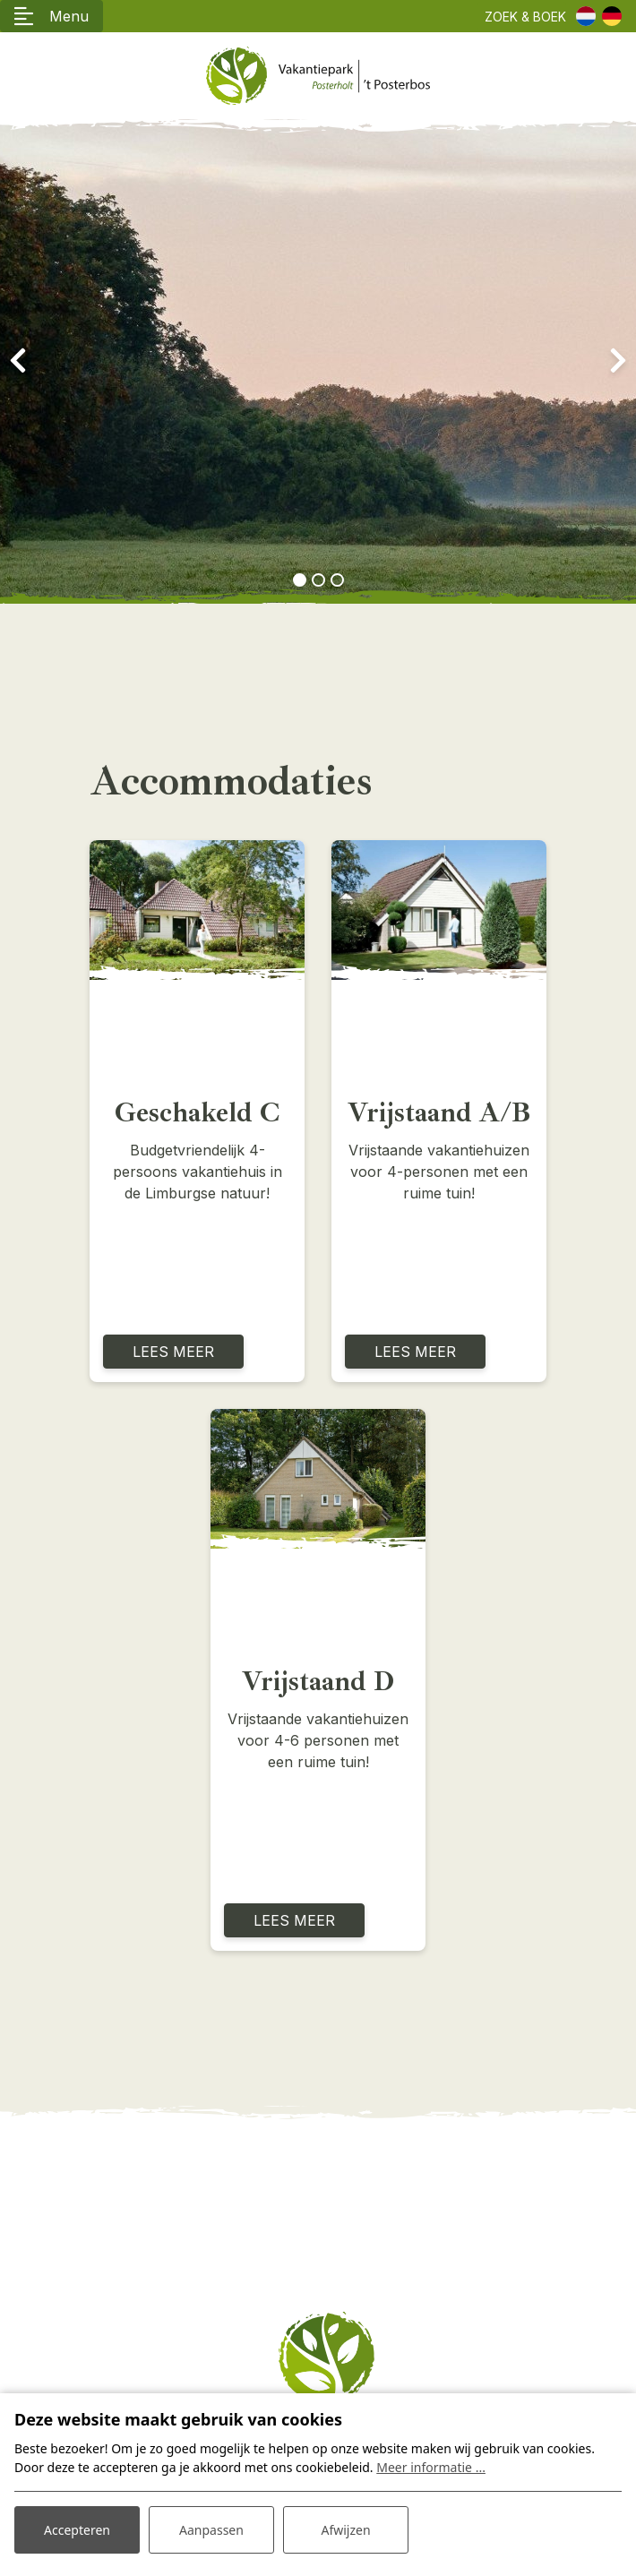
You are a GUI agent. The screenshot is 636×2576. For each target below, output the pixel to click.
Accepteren (77, 2529)
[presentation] (18, 361)
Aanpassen (211, 2529)
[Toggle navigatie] (51, 16)
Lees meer (173, 1352)
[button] (299, 580)
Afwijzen (345, 2529)
